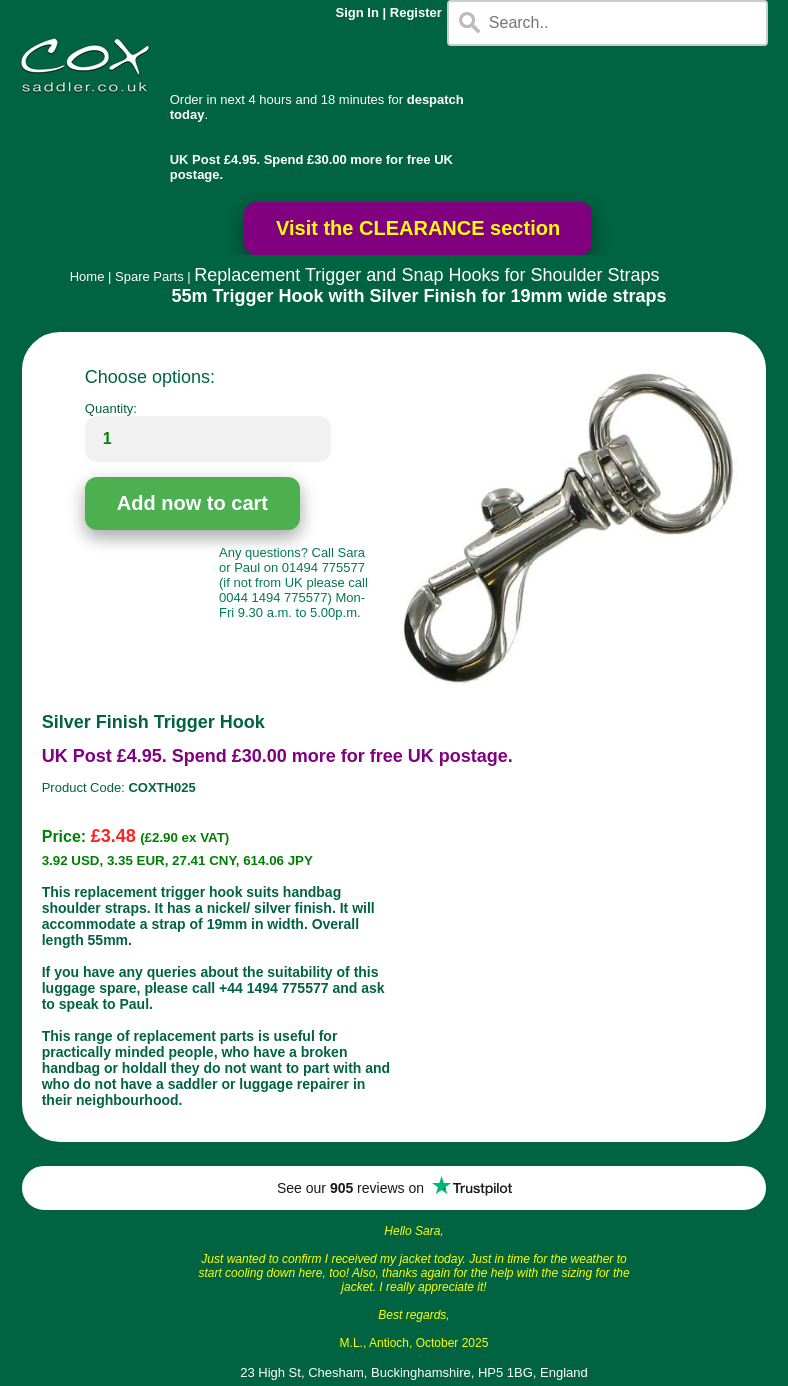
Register (416, 12)
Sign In (357, 12)
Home (87, 276)
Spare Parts (149, 276)
